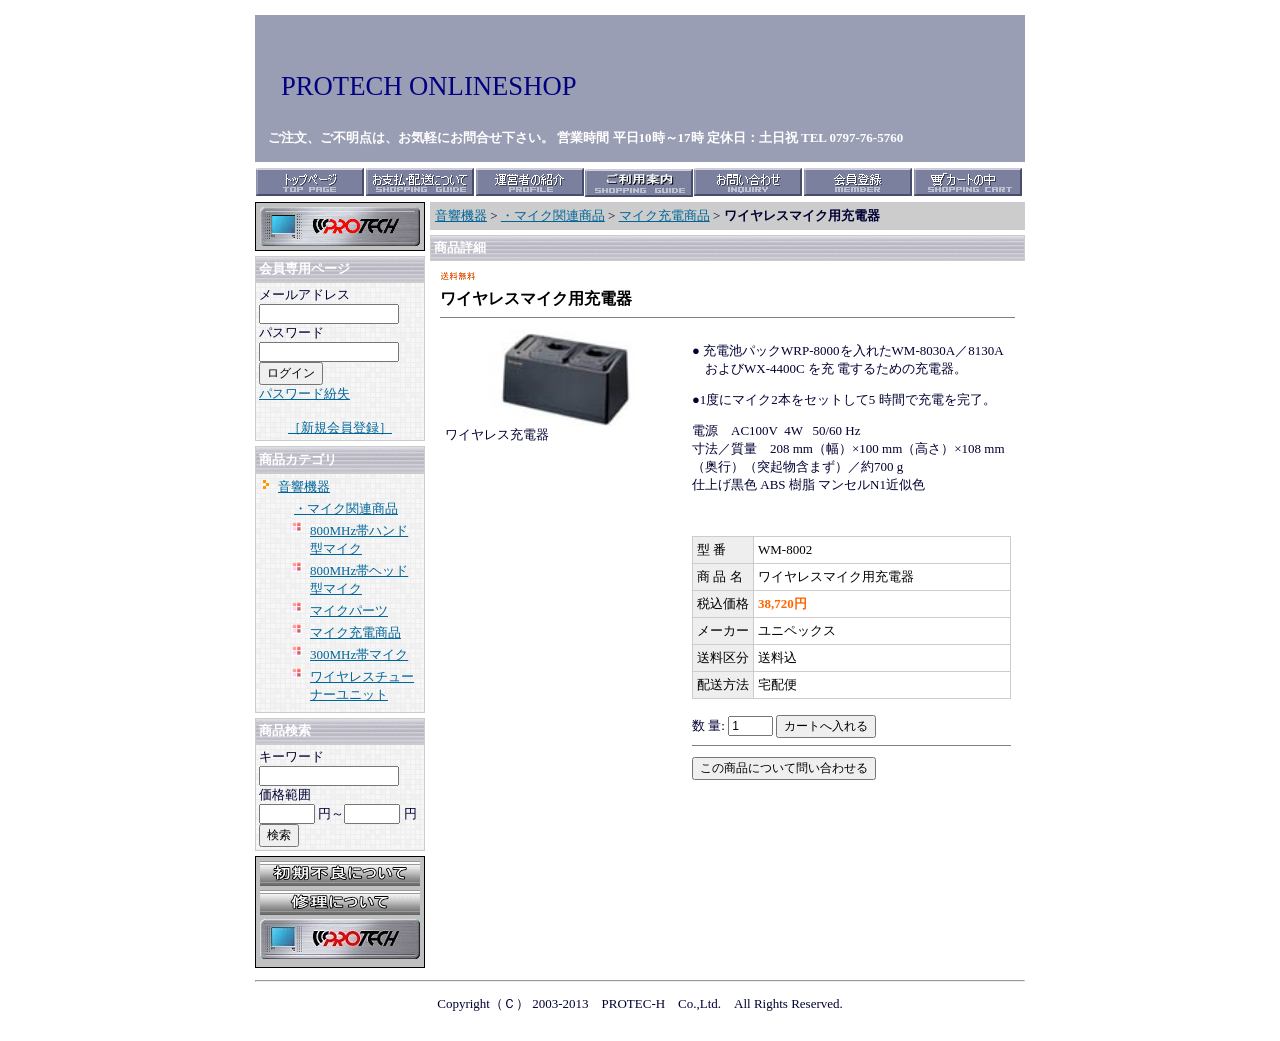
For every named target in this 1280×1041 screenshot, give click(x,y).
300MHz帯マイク (359, 654)
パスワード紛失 (304, 393)
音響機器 (304, 486)
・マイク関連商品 (346, 508)
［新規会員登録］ (340, 427)
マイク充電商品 (355, 632)
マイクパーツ (349, 610)
